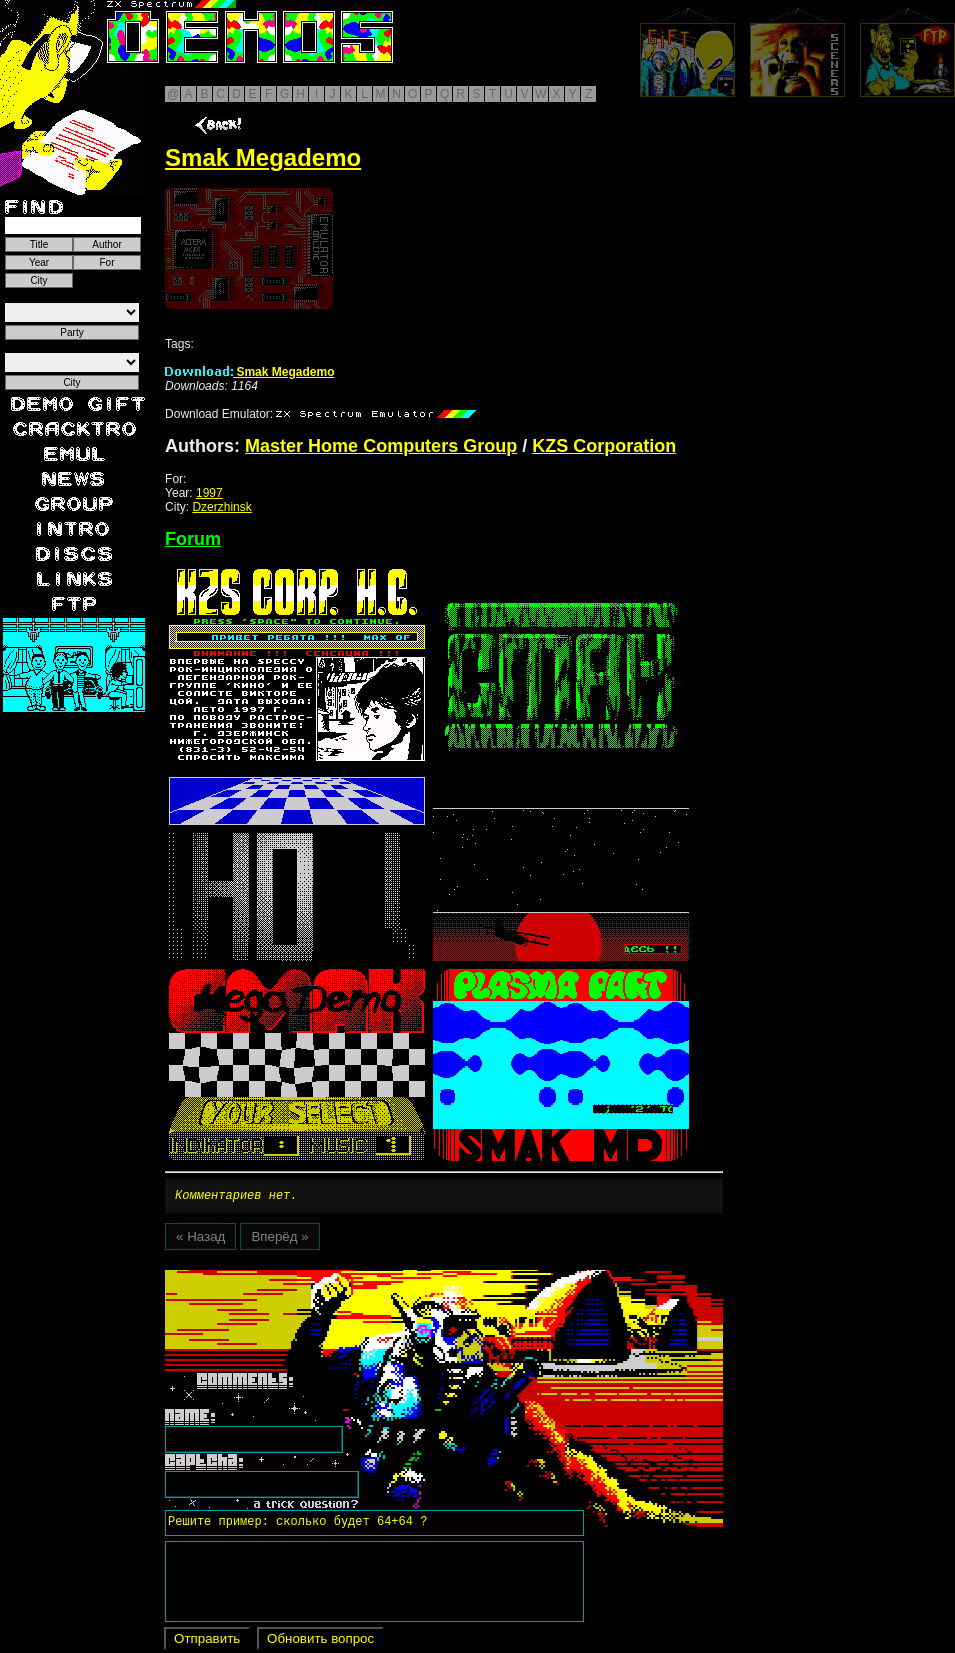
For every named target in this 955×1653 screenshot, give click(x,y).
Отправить (207, 1641)
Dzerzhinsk (221, 507)
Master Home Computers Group (381, 446)
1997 (209, 493)
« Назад (200, 1239)
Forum (193, 539)
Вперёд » (279, 1239)
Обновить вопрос (320, 1641)
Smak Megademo (249, 372)
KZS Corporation (604, 446)
